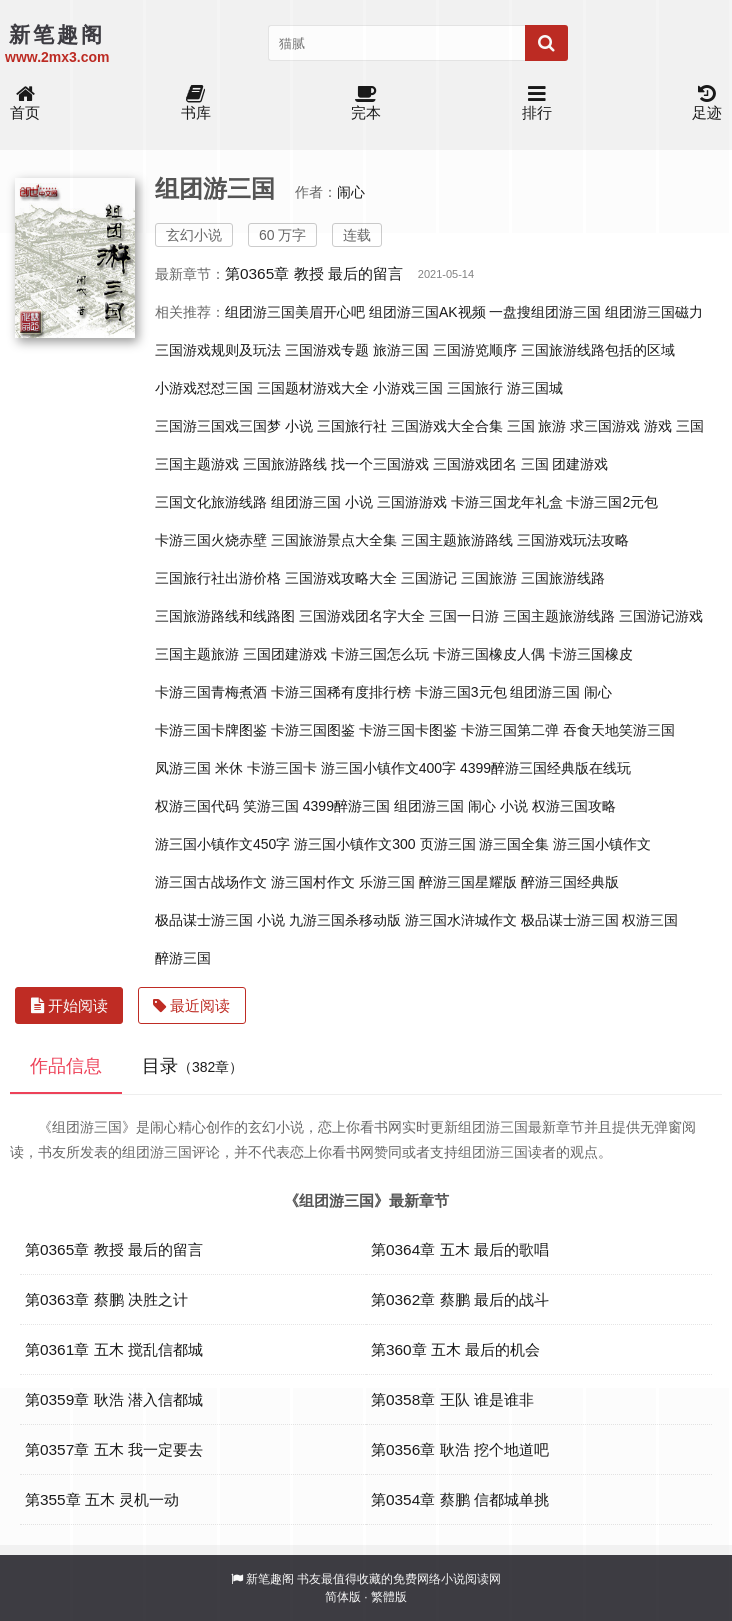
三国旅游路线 (285, 464)
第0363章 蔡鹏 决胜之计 (106, 1299)
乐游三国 (387, 882)
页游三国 (448, 844)
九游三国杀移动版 (345, 920)
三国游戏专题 (327, 350)
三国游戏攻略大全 (341, 578)
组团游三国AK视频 (427, 312)
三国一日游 (464, 616)
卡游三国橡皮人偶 (489, 654)
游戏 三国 (674, 426)
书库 (196, 103)
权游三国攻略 (574, 806)
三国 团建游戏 (565, 464)
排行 (537, 103)
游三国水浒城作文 (461, 920)
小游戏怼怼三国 (204, 388)
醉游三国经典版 (570, 882)
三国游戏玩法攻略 (573, 540)
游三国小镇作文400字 (388, 768)
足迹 (707, 103)
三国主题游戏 (197, 464)
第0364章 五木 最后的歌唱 (460, 1249)
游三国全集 (514, 844)
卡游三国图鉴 (313, 730)
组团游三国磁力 (654, 312)
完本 (366, 103)
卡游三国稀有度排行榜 (341, 692)
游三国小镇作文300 (354, 844)
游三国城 (535, 388)
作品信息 (66, 1066)
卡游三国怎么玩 (380, 654)
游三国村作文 (313, 882)
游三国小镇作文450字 (222, 844)
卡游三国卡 (282, 768)
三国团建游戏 (285, 654)
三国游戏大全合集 (447, 426)
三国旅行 (475, 388)
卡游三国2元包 (612, 502)
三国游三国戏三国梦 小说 (234, 426)
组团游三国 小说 (322, 502)
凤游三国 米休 (199, 768)
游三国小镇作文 (602, 844)
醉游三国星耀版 (468, 882)
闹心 (351, 192)
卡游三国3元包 (461, 692)
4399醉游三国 (346, 806)
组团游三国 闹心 (561, 692)
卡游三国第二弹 (510, 730)
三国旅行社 (352, 426)
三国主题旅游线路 (559, 616)
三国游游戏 (412, 502)
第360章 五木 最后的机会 (455, 1349)
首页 (25, 103)
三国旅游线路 (563, 578)
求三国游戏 (605, 426)
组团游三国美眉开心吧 (295, 312)
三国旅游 (489, 578)
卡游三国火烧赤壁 (211, 540)
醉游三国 (183, 958)
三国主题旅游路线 (457, 540)
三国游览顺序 (475, 350)
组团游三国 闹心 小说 (461, 806)
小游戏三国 (408, 388)
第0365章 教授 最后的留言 (314, 273)
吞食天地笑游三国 (619, 730)
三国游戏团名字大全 (362, 616)
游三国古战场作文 (211, 882)
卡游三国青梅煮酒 (211, 692)
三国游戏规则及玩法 (218, 350)
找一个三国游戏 (380, 464)
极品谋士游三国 (570, 920)
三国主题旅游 (197, 654)
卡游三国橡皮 (591, 654)
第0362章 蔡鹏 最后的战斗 (460, 1299)
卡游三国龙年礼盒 (507, 502)
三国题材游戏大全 (313, 388)
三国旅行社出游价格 (218, 578)
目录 (192, 1066)
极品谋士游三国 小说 (220, 920)
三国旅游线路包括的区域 (598, 350)
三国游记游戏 (661, 616)
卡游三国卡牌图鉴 (211, 730)
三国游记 (429, 578)
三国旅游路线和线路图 (225, 616)
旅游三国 (401, 350)
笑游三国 (271, 806)
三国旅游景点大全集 (334, 540)
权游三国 (650, 920)
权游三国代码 (197, 806)
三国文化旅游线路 (211, 502)
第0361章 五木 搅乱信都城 (114, 1349)
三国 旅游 (537, 426)
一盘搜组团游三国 (545, 312)
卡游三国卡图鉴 (408, 730)
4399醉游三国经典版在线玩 (545, 768)
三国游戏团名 (475, 464)
